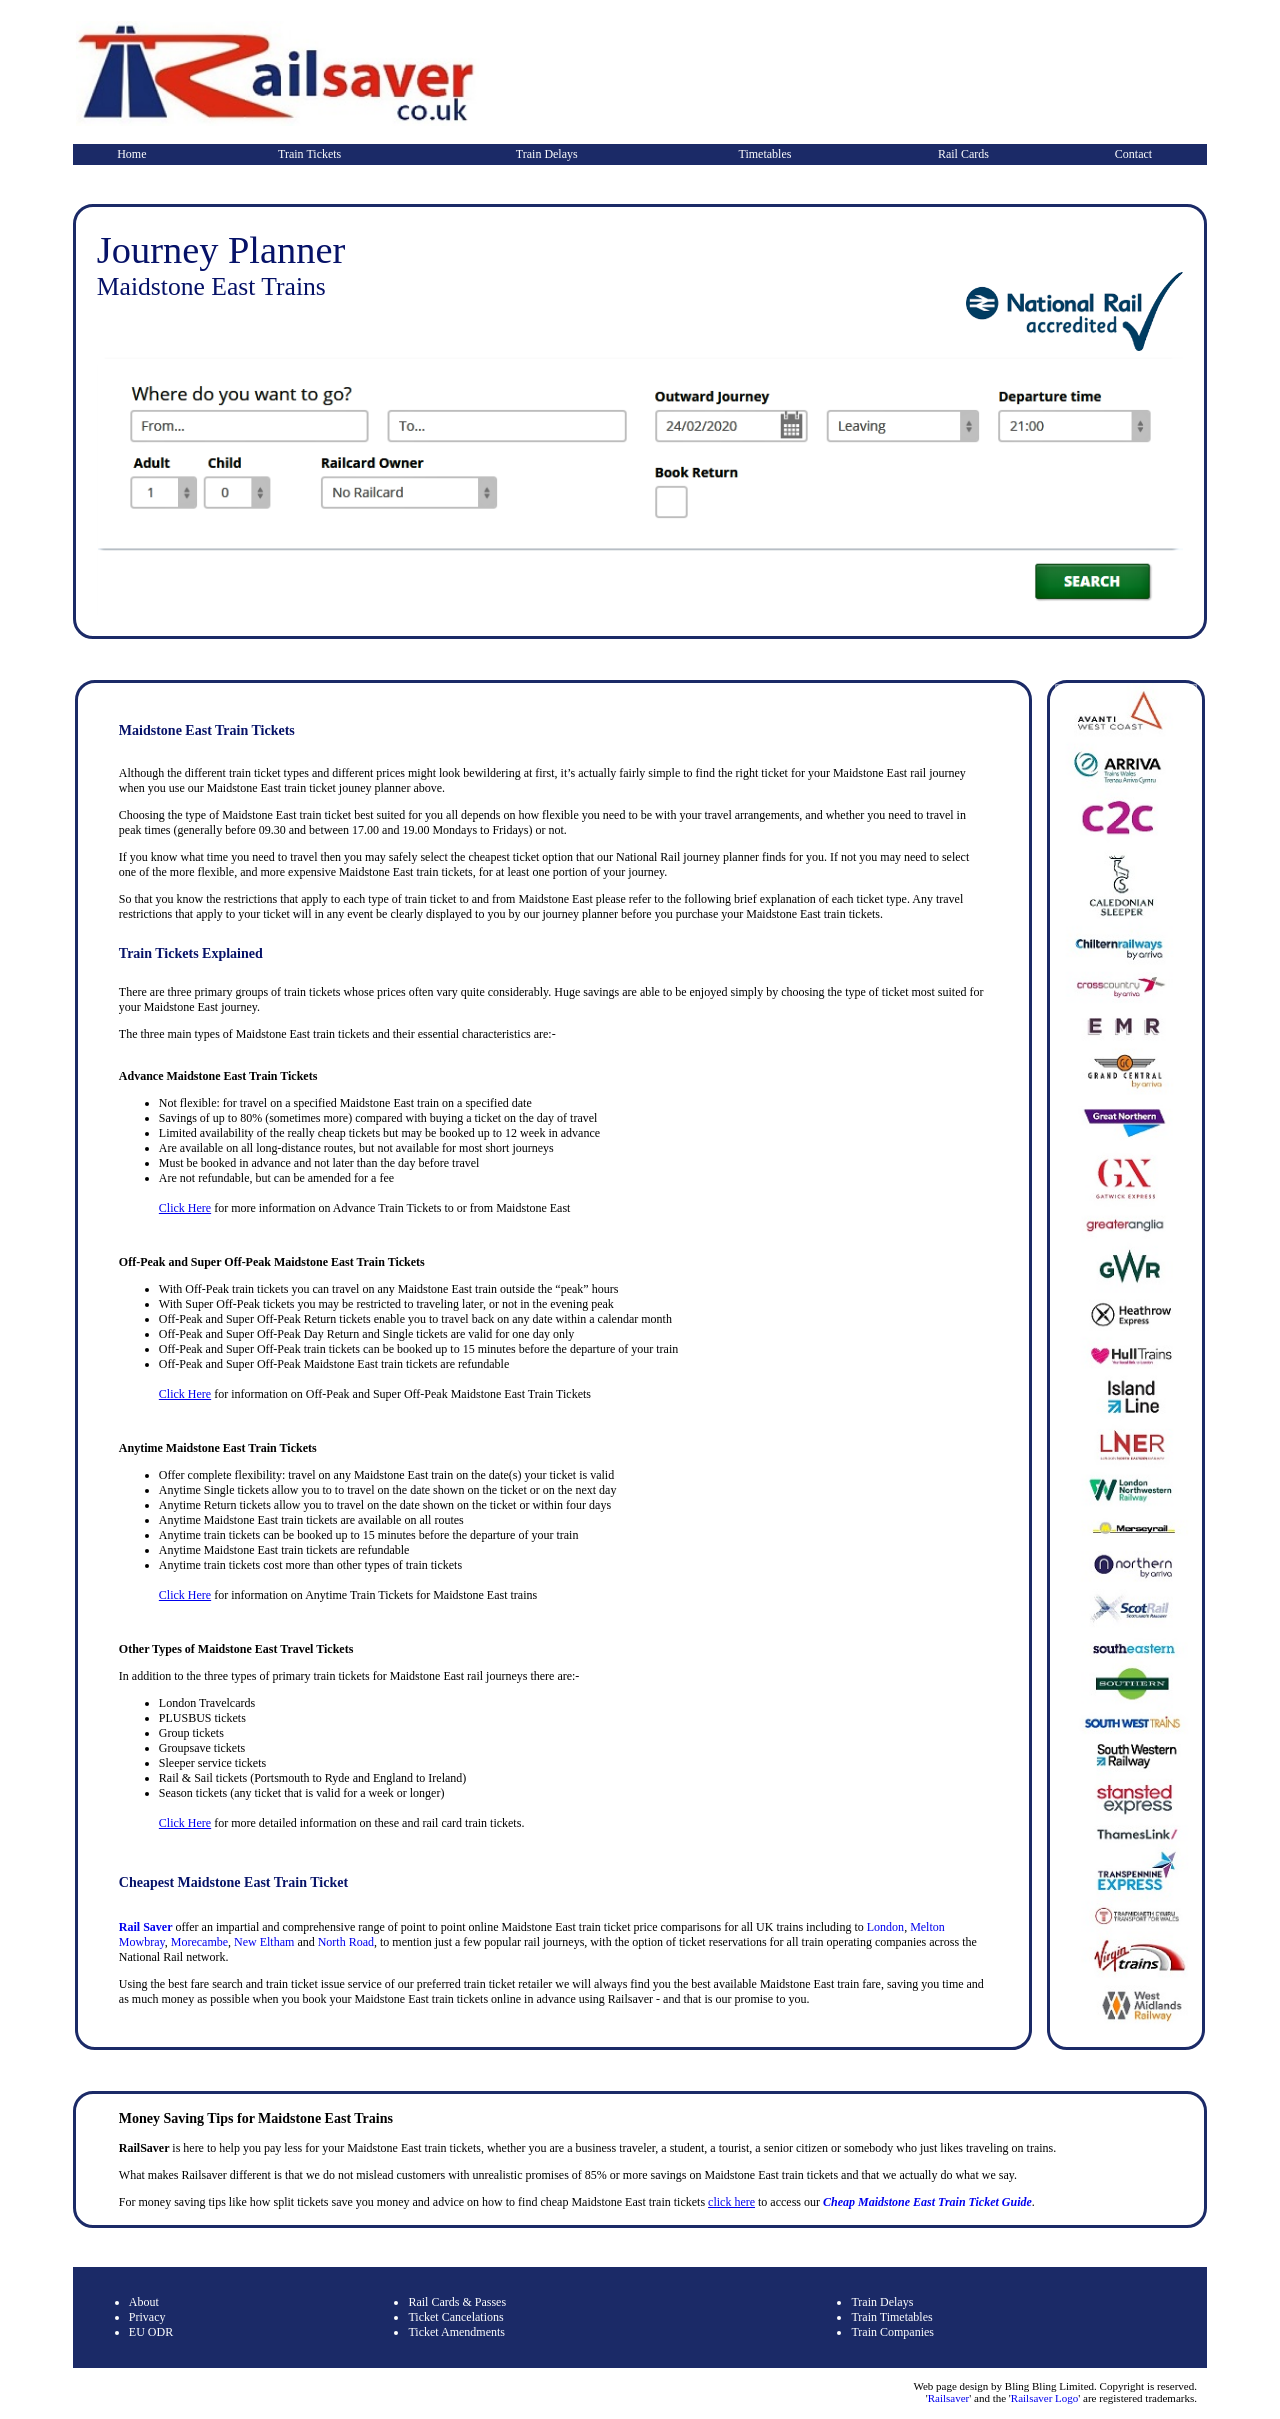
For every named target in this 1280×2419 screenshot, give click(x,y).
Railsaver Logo (1045, 2398)
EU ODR (151, 2332)
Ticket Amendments (456, 2332)
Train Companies (892, 2332)
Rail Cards (963, 154)
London (885, 1927)
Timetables (765, 154)
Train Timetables (891, 2317)
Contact (1133, 154)
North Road (346, 1942)
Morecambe (199, 1942)
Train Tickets (309, 154)
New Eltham (264, 1942)
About (144, 2302)
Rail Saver (146, 1927)
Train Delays (547, 154)
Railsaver (949, 2398)
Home (131, 154)
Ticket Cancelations (455, 2317)
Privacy (147, 2317)
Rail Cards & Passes (457, 2302)
